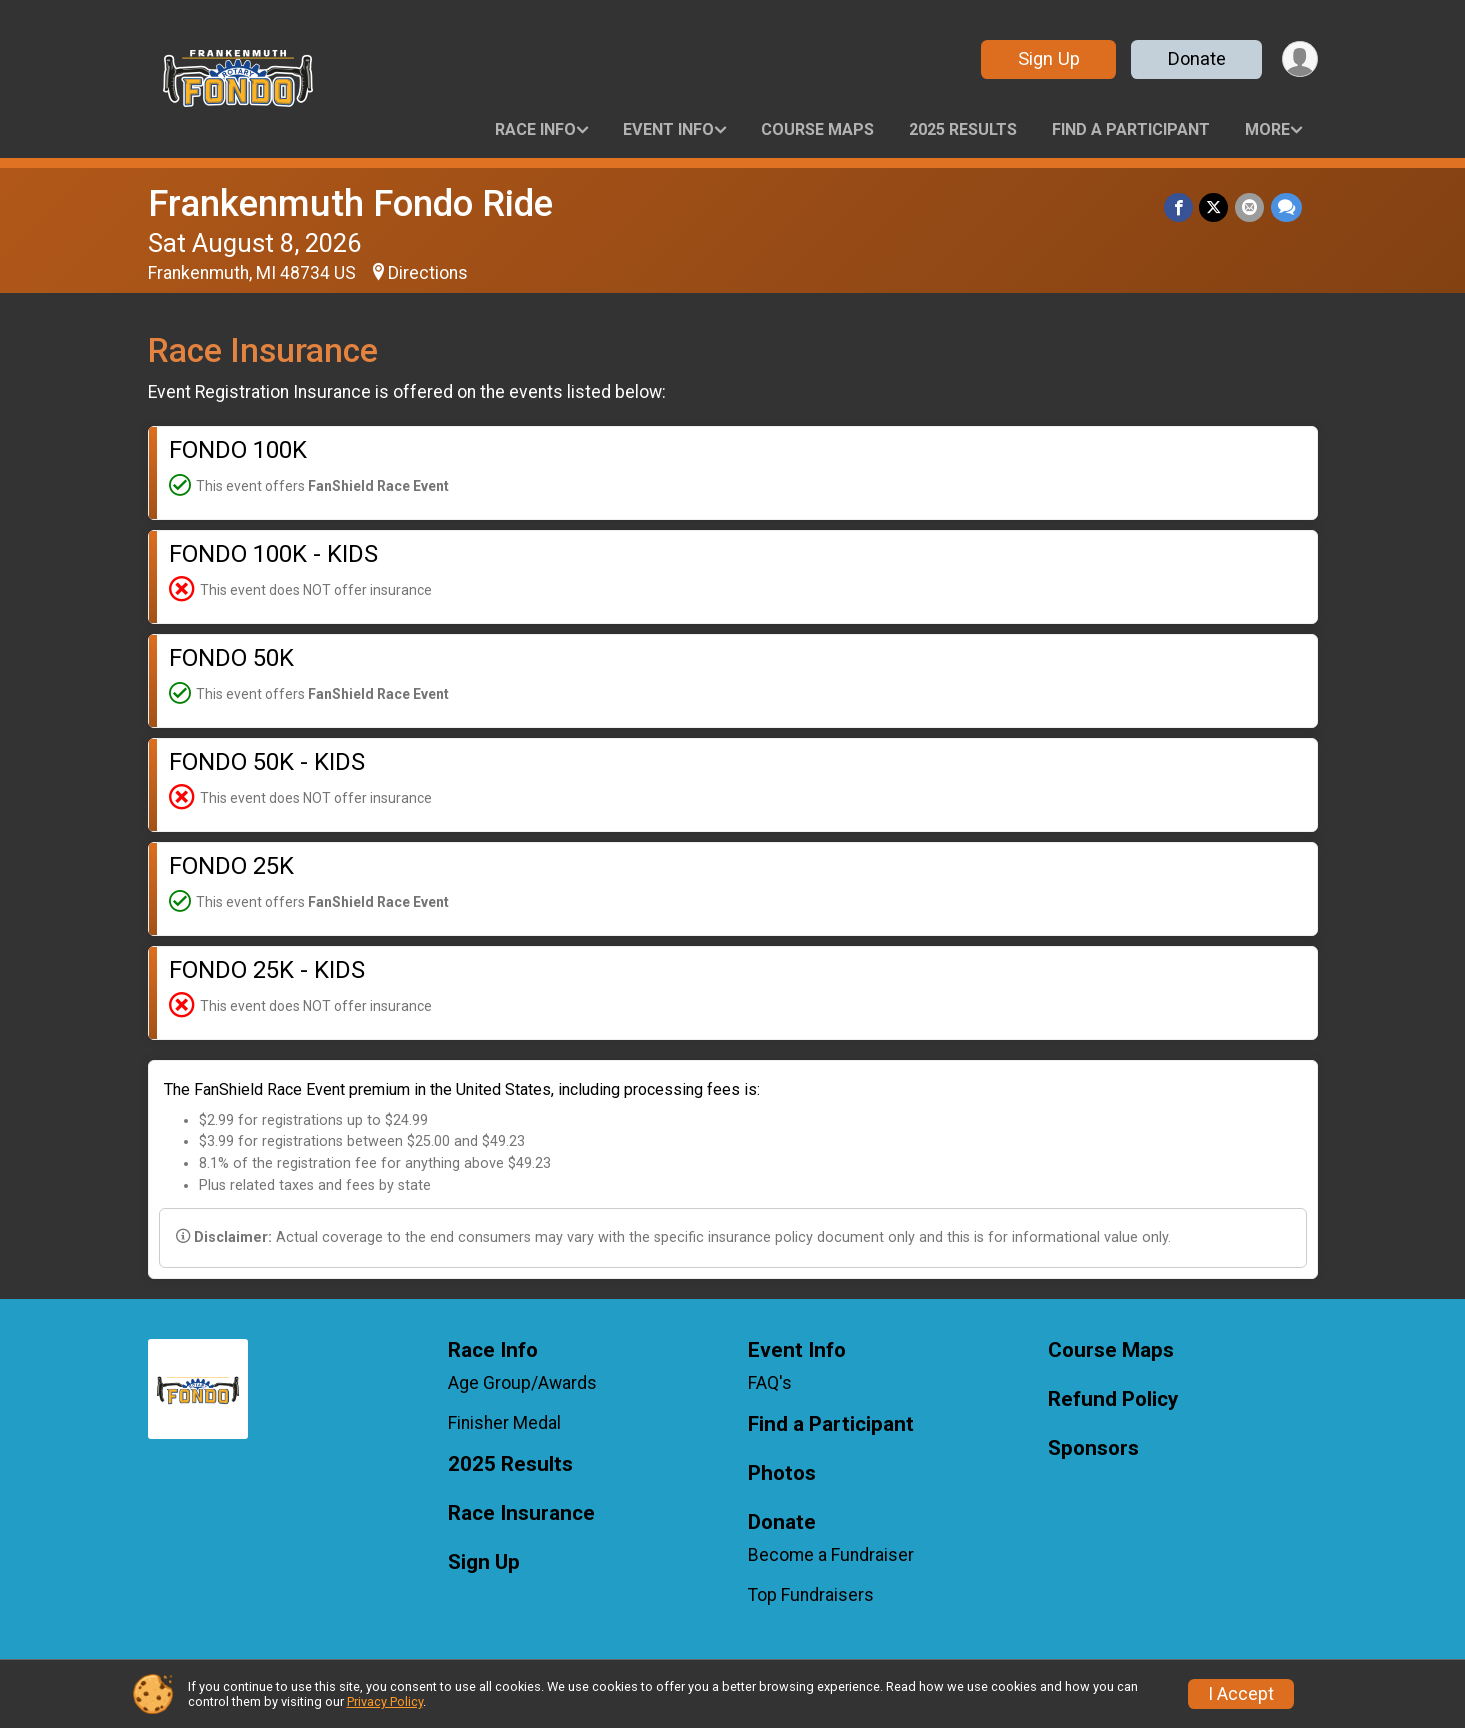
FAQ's (770, 1383)
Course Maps (817, 129)
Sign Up (1047, 58)
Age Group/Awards (522, 1383)
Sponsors (1093, 1448)
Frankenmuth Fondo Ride (350, 203)
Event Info (668, 129)
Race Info (535, 129)
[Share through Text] (1286, 207)
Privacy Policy (385, 1701)
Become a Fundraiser (831, 1555)
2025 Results (963, 129)
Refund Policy (1113, 1399)
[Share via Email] (1250, 207)
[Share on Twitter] (1215, 207)
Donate (1195, 58)
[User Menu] (1299, 59)
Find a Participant (1131, 129)
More (1267, 129)
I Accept (1241, 1694)
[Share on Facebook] (1180, 207)
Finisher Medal (504, 1423)
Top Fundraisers (811, 1595)
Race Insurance (521, 1513)
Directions (428, 273)
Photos (782, 1473)
